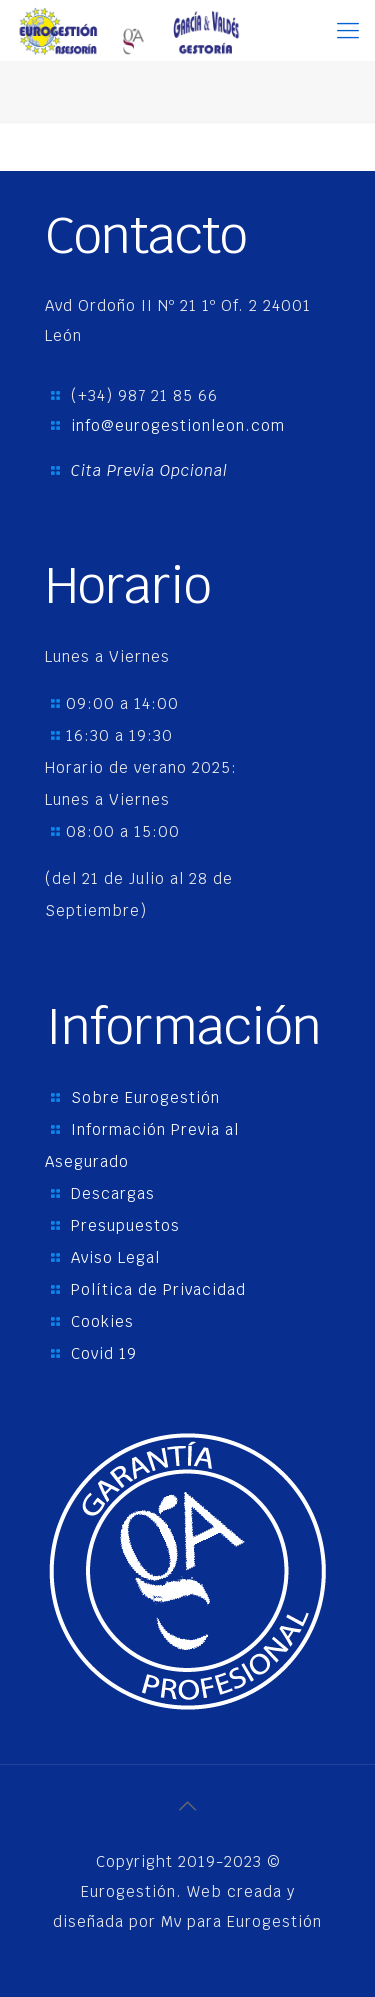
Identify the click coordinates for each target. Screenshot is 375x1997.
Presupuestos (125, 1225)
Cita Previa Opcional (149, 470)
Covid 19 (104, 1353)
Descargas (113, 1193)
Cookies (102, 1321)
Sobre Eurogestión (145, 1097)
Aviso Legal (115, 1257)
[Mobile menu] (348, 30)
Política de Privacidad (158, 1289)
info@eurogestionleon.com (178, 425)
